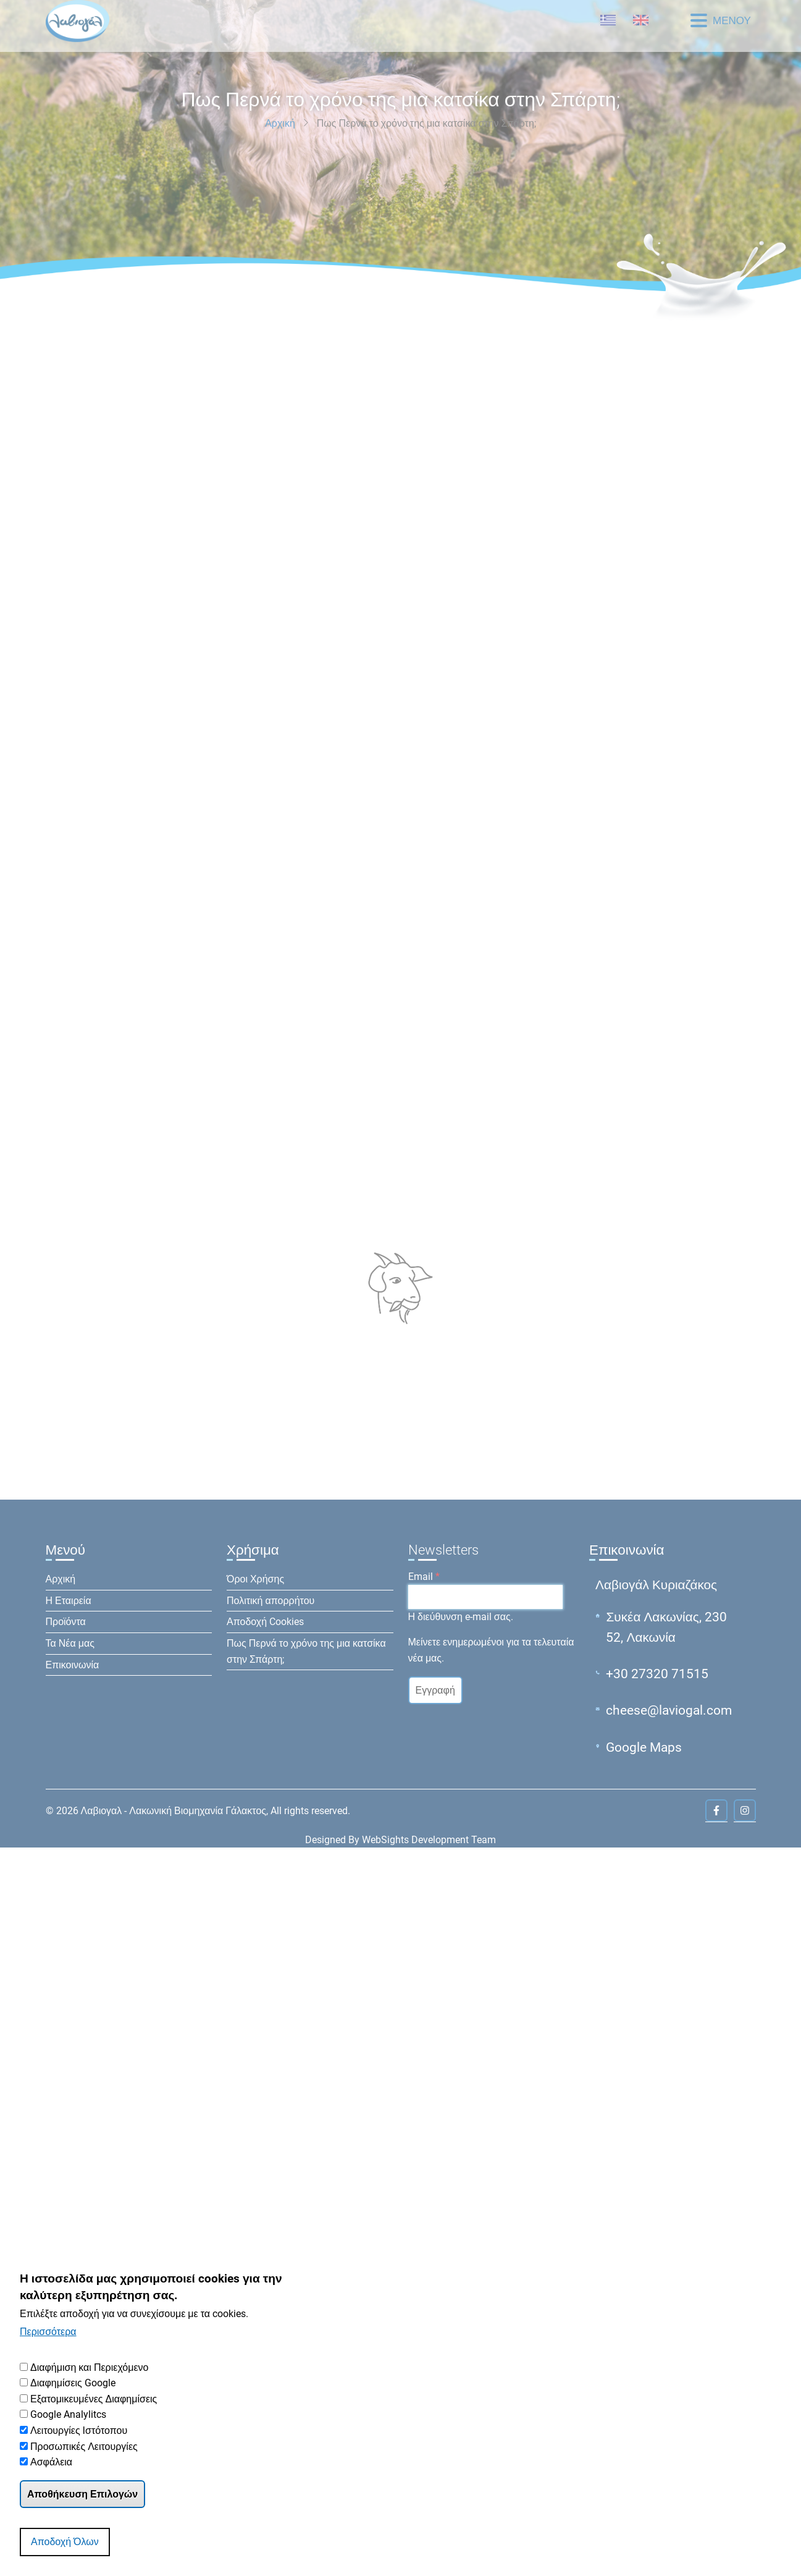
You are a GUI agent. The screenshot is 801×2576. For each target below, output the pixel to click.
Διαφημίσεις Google (72, 2383)
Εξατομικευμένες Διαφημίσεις (93, 2399)
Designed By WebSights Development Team (400, 1840)
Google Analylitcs (68, 2414)
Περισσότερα (48, 2331)
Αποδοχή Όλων (65, 2542)
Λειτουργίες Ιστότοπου (78, 2430)
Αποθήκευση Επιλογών (82, 2494)
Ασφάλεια (51, 2462)
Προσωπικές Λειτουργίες (84, 2446)
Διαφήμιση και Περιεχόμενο (89, 2367)
